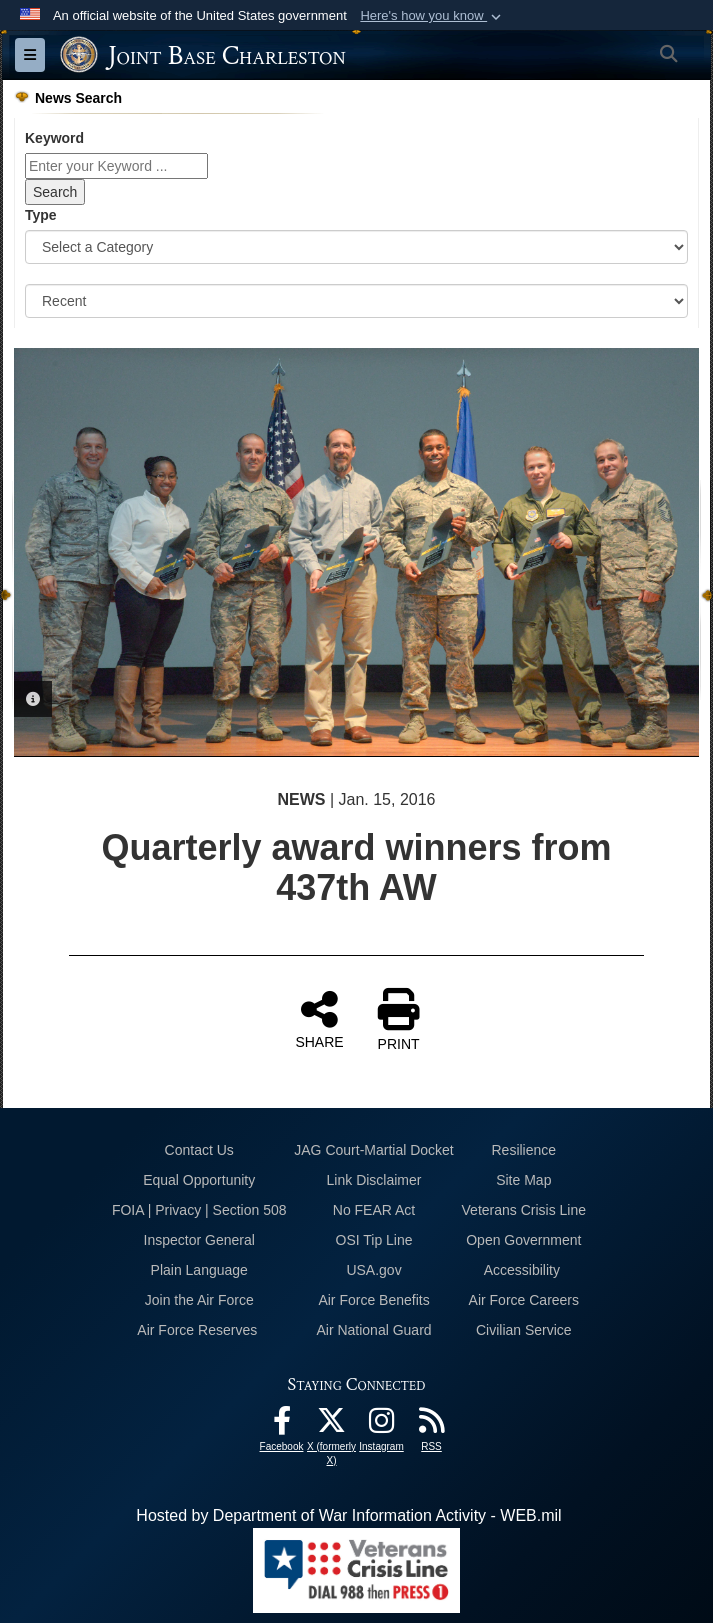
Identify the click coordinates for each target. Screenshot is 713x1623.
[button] (432, 16)
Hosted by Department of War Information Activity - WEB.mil (348, 1515)
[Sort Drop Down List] (356, 301)
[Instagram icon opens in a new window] (382, 1425)
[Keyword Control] (116, 166)
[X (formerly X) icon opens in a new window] (332, 1425)
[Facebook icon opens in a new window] (282, 1425)
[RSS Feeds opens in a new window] (432, 1425)
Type (41, 215)
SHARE (319, 1019)
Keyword (54, 138)
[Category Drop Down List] (356, 247)
